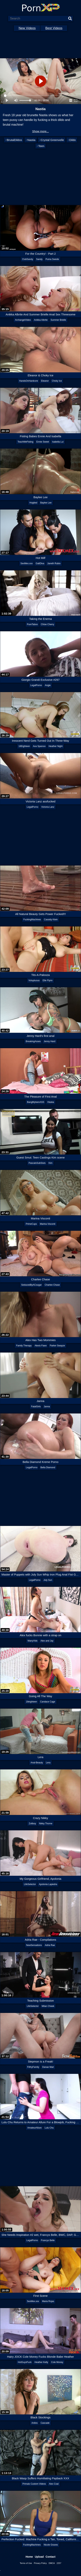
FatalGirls (36, 1406)
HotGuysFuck (25, 2362)
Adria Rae (50, 1945)
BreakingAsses (33, 1041)
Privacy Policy (40, 2563)
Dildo (72, 140)
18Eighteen (24, 746)
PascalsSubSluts (37, 1163)
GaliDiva (40, 563)
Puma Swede (52, 259)
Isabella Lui (57, 441)
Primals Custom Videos (34, 2484)
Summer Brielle (58, 320)
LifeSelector (30, 1884)
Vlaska (50, 1102)
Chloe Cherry (47, 624)
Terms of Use (26, 2563)
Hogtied (33, 502)
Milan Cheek (48, 2006)
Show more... (40, 131)
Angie (48, 685)
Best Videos (53, 28)
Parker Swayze (57, 1345)
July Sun (48, 1580)
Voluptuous (34, 980)
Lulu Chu (49, 2127)
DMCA (52, 2563)
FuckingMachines (32, 919)
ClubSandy (27, 259)
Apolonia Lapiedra (48, 1884)
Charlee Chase (52, 1285)
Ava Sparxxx (39, 746)
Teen (41, 146)
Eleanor (45, 381)
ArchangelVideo (23, 320)
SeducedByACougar (31, 1285)
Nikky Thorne (45, 1823)
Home (29, 2556)
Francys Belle (48, 2240)
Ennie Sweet (42, 441)
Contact (50, 2556)
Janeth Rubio (54, 563)
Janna (47, 1406)
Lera (48, 1762)
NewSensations (34, 1945)
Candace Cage (47, 1701)
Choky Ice (57, 381)
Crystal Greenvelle (52, 140)
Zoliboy (32, 1823)
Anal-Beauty (37, 1762)
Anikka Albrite (41, 320)
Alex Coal (54, 2484)
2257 (59, 2563)
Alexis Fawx (41, 1345)
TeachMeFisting (25, 441)
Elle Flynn (48, 980)
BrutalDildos (14, 140)
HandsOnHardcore (28, 381)
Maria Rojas (48, 2301)
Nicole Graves (51, 2544)
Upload (39, 2556)
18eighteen (31, 1701)
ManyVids (32, 1640)
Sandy (39, 259)
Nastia (31, 140)
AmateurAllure (34, 2127)
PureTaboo (32, 624)
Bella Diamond (47, 1467)
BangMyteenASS (35, 1102)
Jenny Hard (49, 1041)
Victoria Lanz (47, 807)
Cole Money (57, 2362)
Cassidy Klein (51, 919)
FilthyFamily (33, 2067)
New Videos (27, 28)
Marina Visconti (47, 1224)
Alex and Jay (46, 1640)
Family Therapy (23, 1345)
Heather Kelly (41, 2362)
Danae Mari (48, 2067)
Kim (51, 1163)
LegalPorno (36, 685)
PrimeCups (31, 1224)
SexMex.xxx (27, 563)
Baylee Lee (46, 502)
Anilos (34, 2423)
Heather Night (56, 746)
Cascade (45, 2423)
